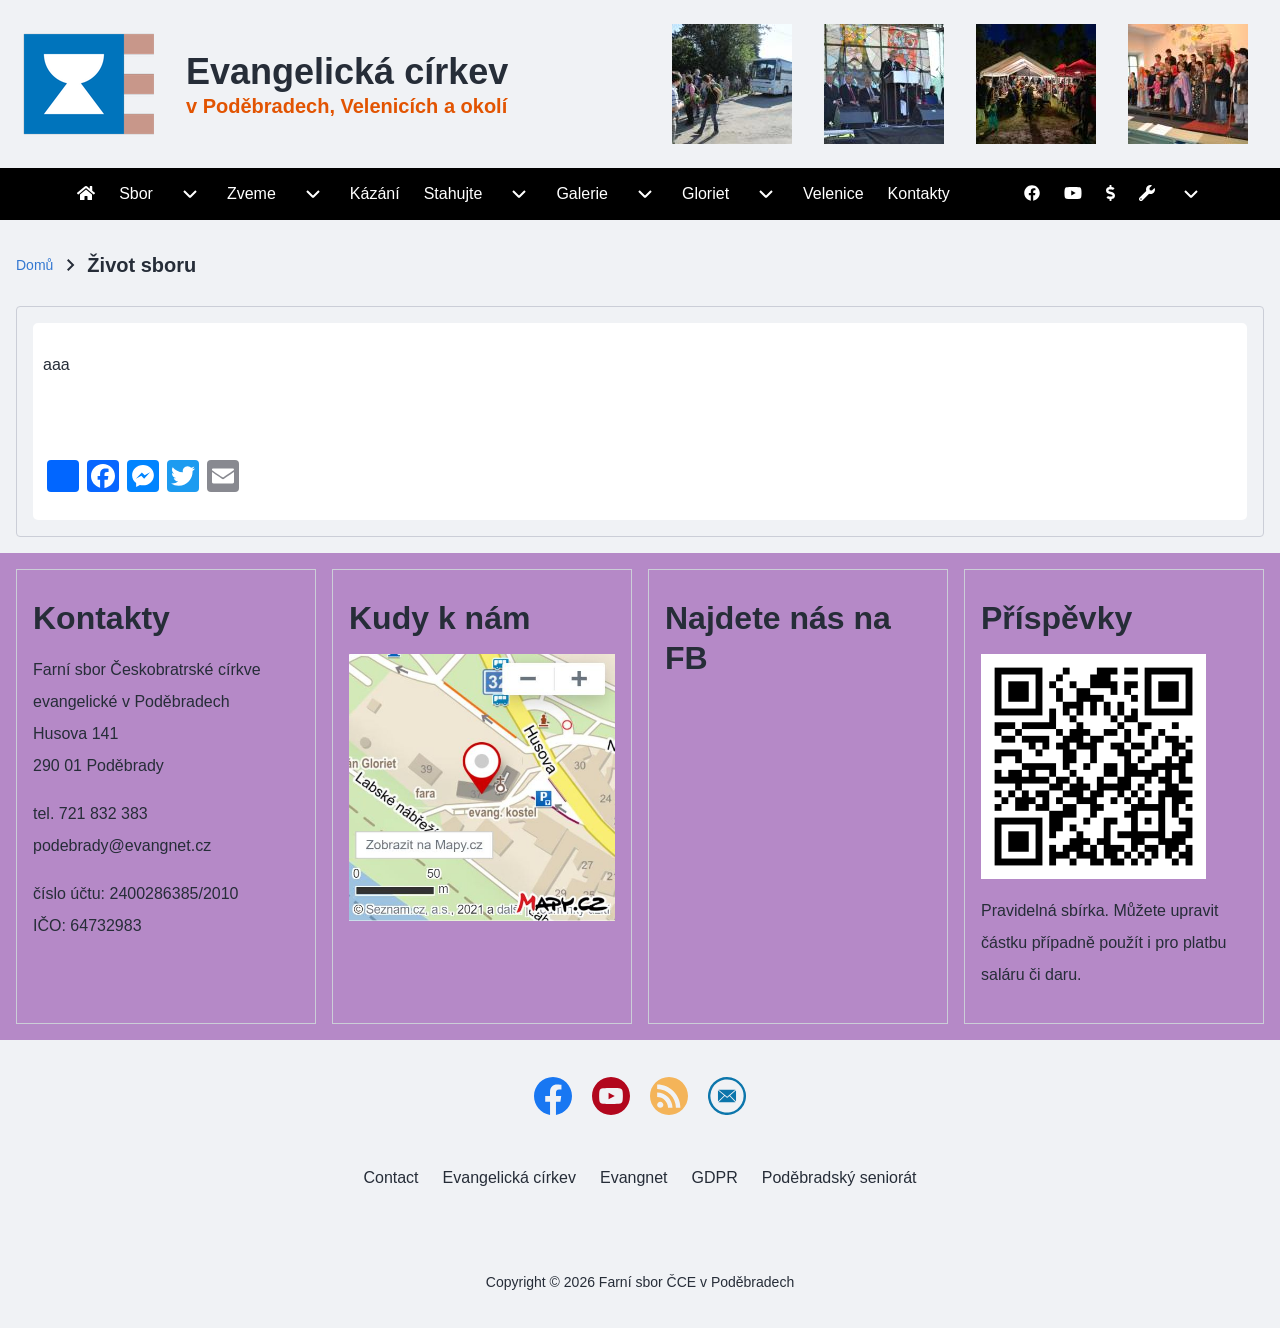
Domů (34, 265)
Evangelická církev (347, 71)
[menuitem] (86, 194)
